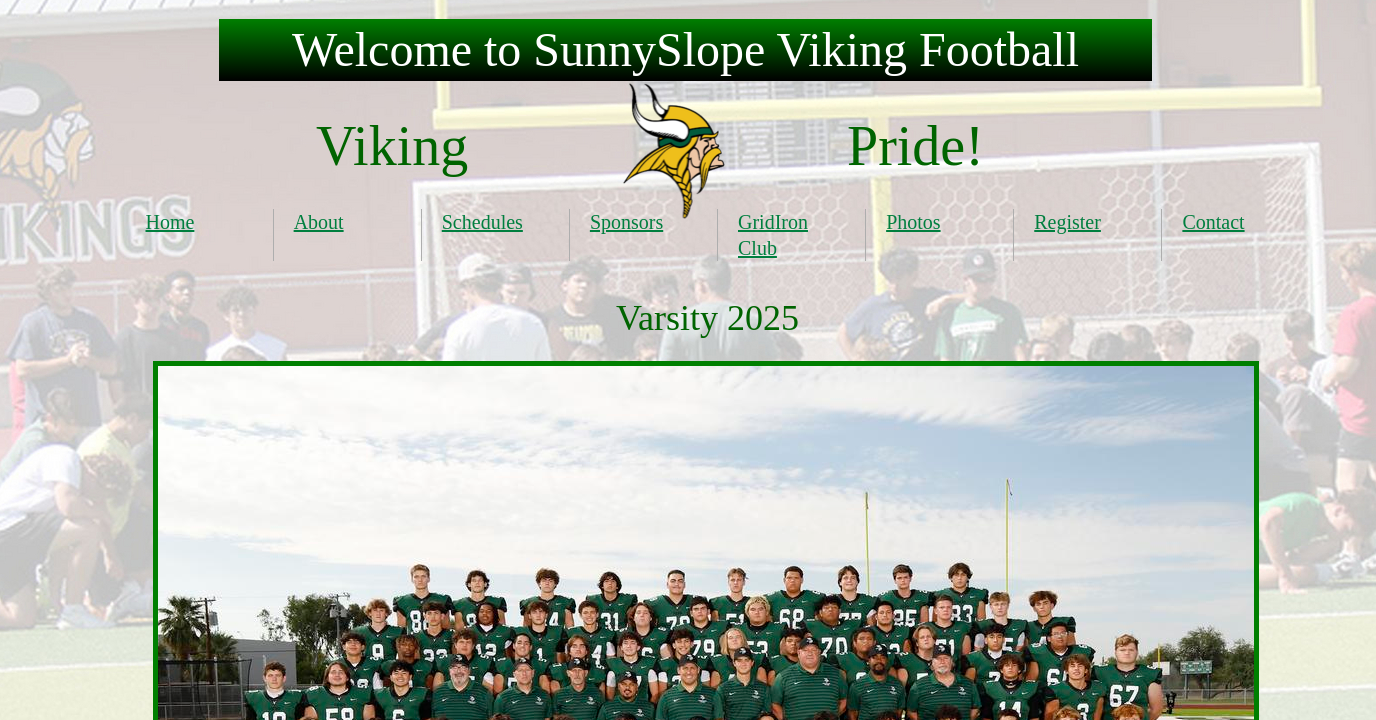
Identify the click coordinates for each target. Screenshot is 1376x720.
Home (170, 222)
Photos (913, 222)
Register (1067, 222)
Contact (1213, 222)
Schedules (482, 222)
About (319, 222)
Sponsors (626, 222)
